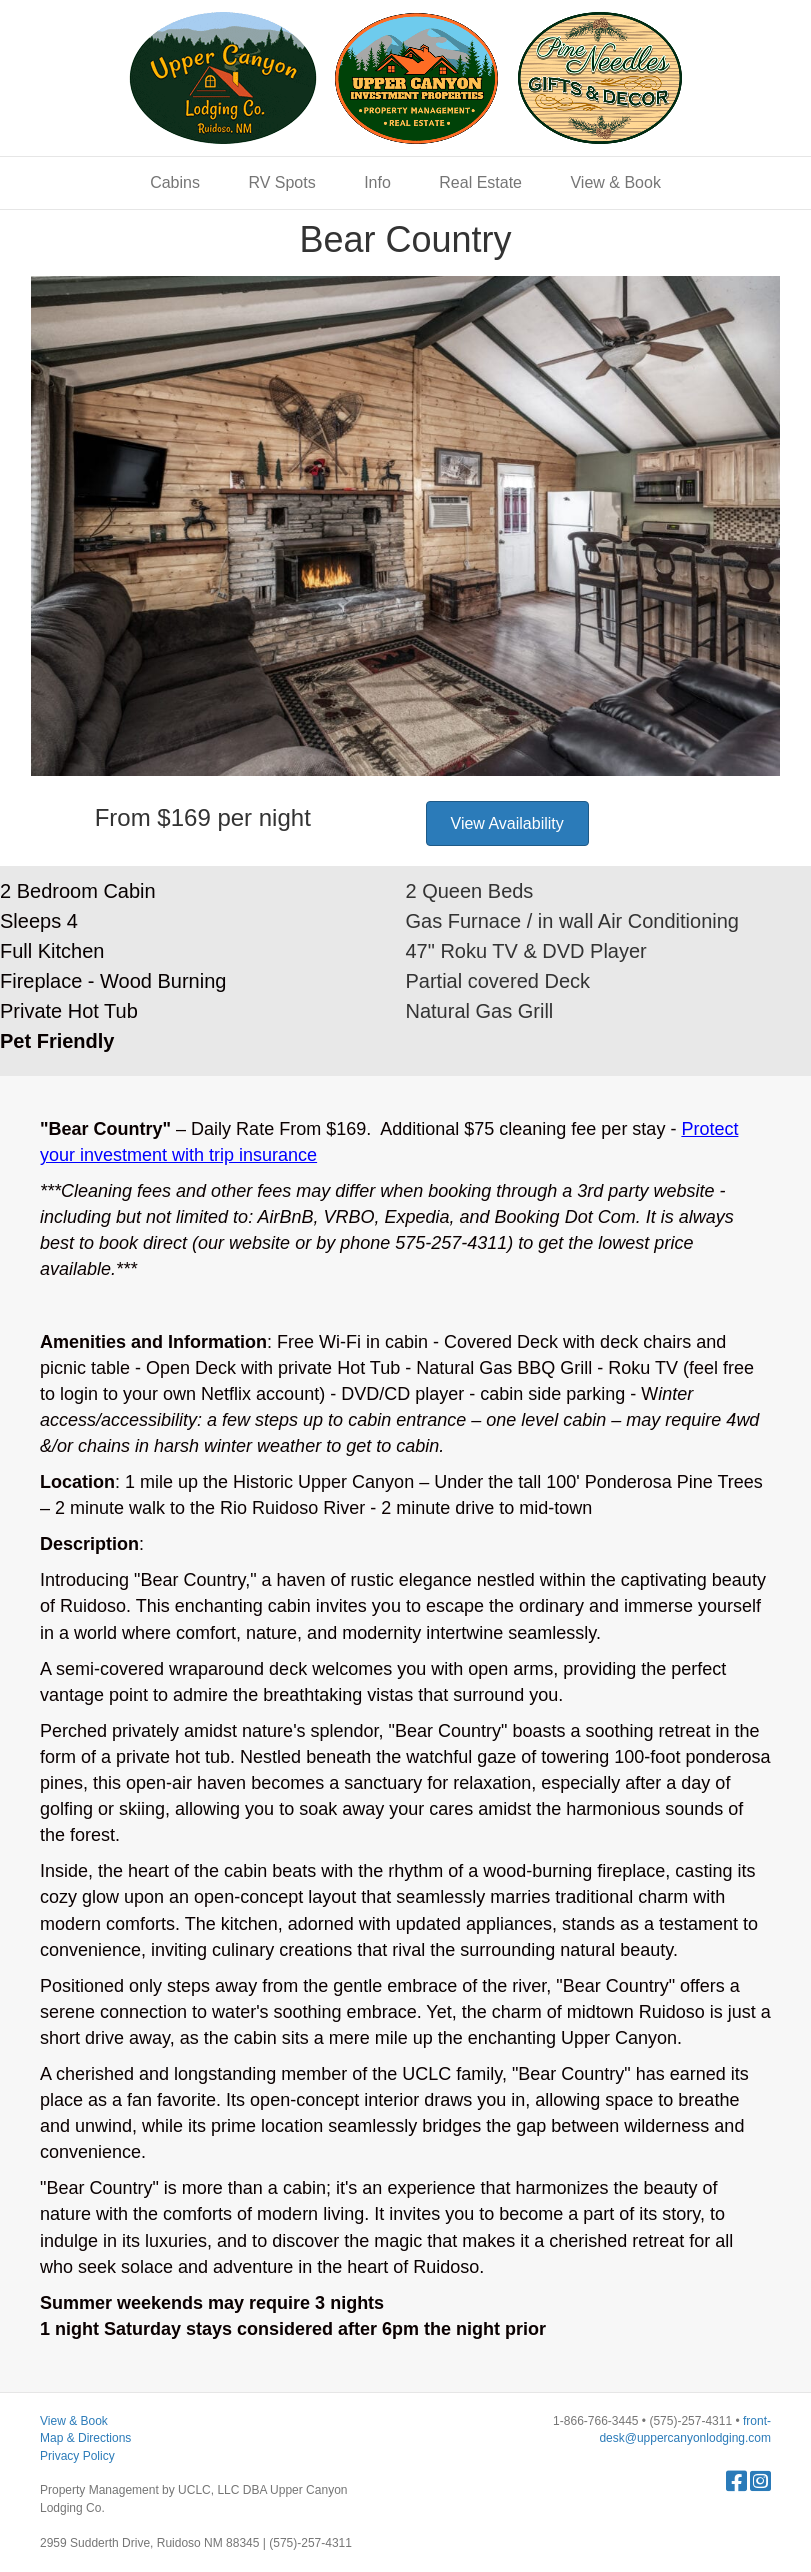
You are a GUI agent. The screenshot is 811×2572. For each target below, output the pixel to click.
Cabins (175, 182)
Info (377, 182)
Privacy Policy (77, 2456)
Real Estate (480, 182)
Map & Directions (85, 2438)
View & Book (615, 182)
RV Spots (281, 182)
